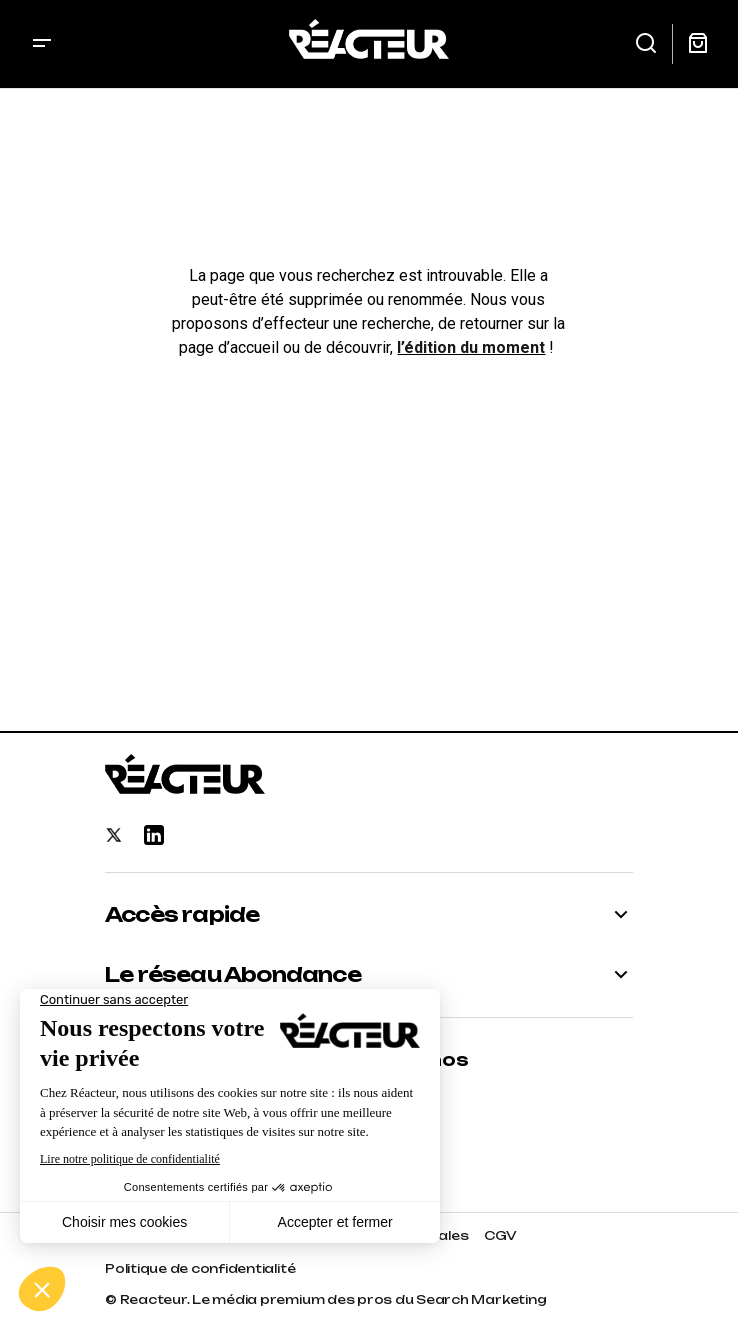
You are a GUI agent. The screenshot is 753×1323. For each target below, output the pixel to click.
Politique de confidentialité (200, 1268)
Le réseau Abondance (233, 975)
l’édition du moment (471, 347)
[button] (42, 44)
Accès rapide (182, 915)
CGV (500, 1235)
